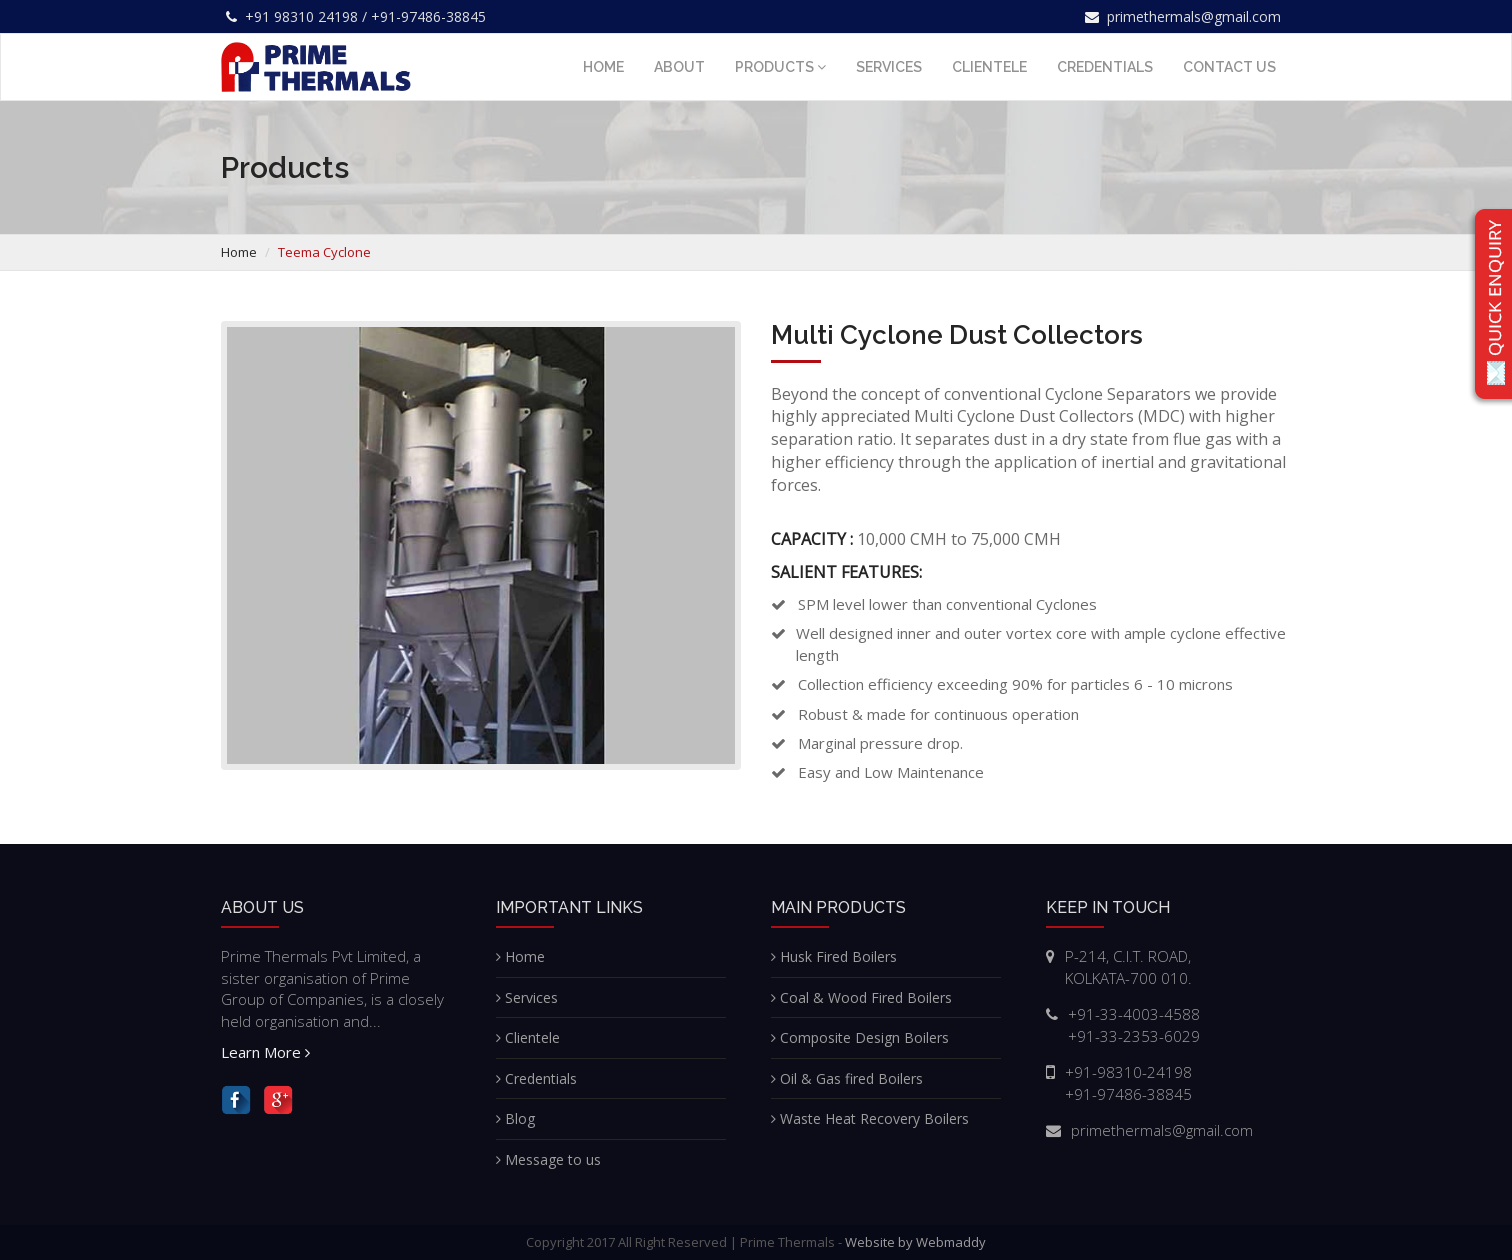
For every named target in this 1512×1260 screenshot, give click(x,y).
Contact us (1229, 67)
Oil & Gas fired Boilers (847, 1078)
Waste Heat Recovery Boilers (870, 1118)
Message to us (548, 1159)
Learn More (265, 1052)
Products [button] (780, 67)
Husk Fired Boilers (834, 956)
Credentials (1105, 67)
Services (889, 67)
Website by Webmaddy (915, 1242)
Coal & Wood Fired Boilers (861, 997)
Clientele (989, 67)
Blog (515, 1118)
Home (603, 67)
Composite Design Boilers (860, 1037)
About (679, 67)
